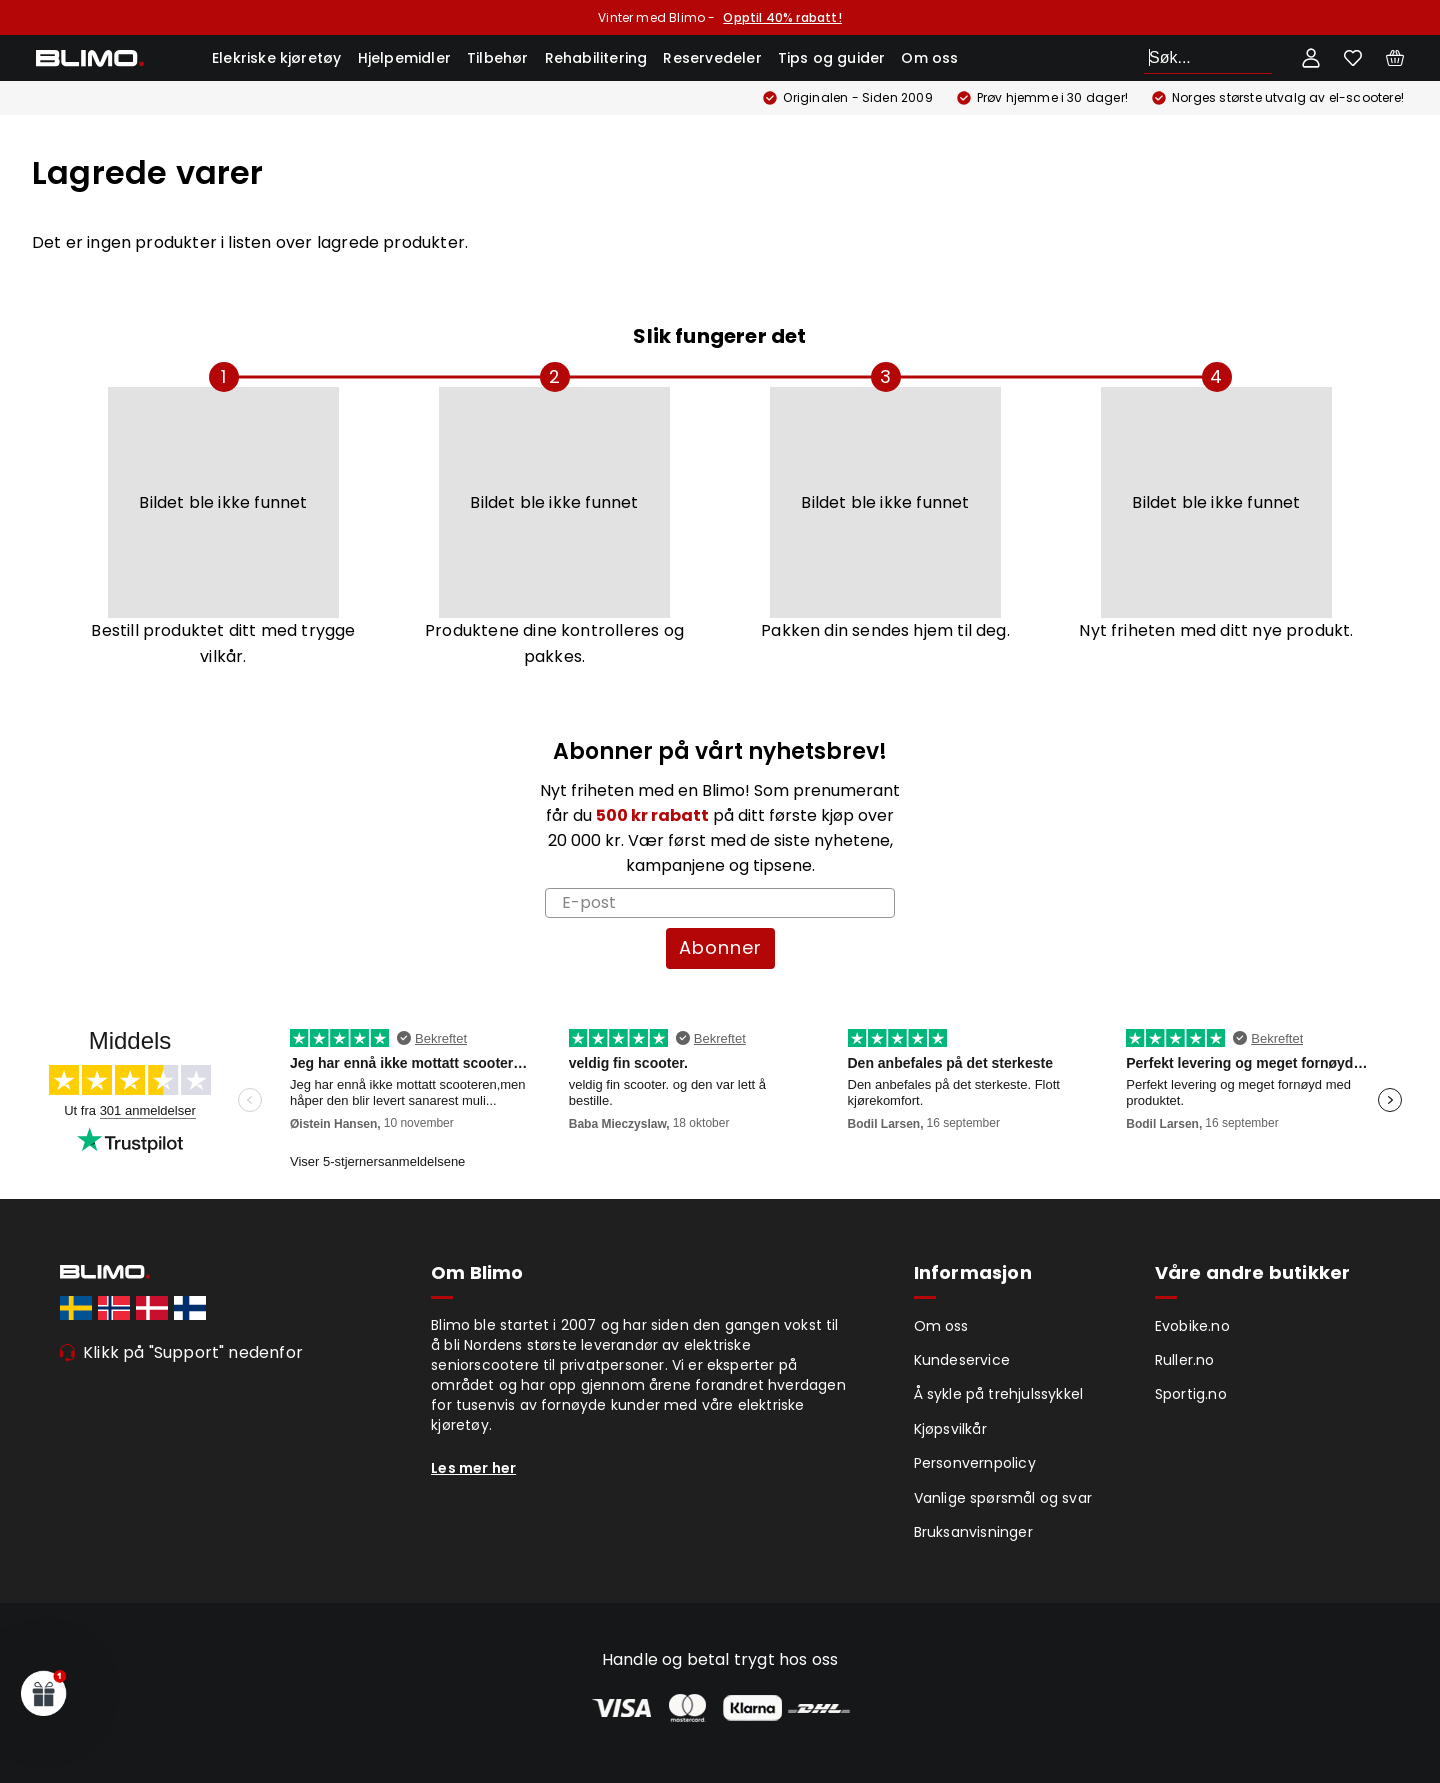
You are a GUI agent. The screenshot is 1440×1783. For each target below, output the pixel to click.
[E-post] (720, 903)
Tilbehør (498, 58)
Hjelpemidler (404, 58)
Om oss (929, 58)
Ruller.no (1185, 1360)
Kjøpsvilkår (950, 1429)
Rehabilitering (596, 58)
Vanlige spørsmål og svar (1003, 1498)
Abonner (720, 947)
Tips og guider (832, 58)
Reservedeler (712, 58)
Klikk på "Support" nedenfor (193, 1352)
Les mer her (473, 1468)
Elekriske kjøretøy (277, 58)
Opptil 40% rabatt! (782, 17)
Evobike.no (1192, 1326)
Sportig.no (1191, 1394)
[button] (44, 1693)
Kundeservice (962, 1360)
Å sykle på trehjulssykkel (999, 1394)
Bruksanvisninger (973, 1532)
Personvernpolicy (975, 1463)
